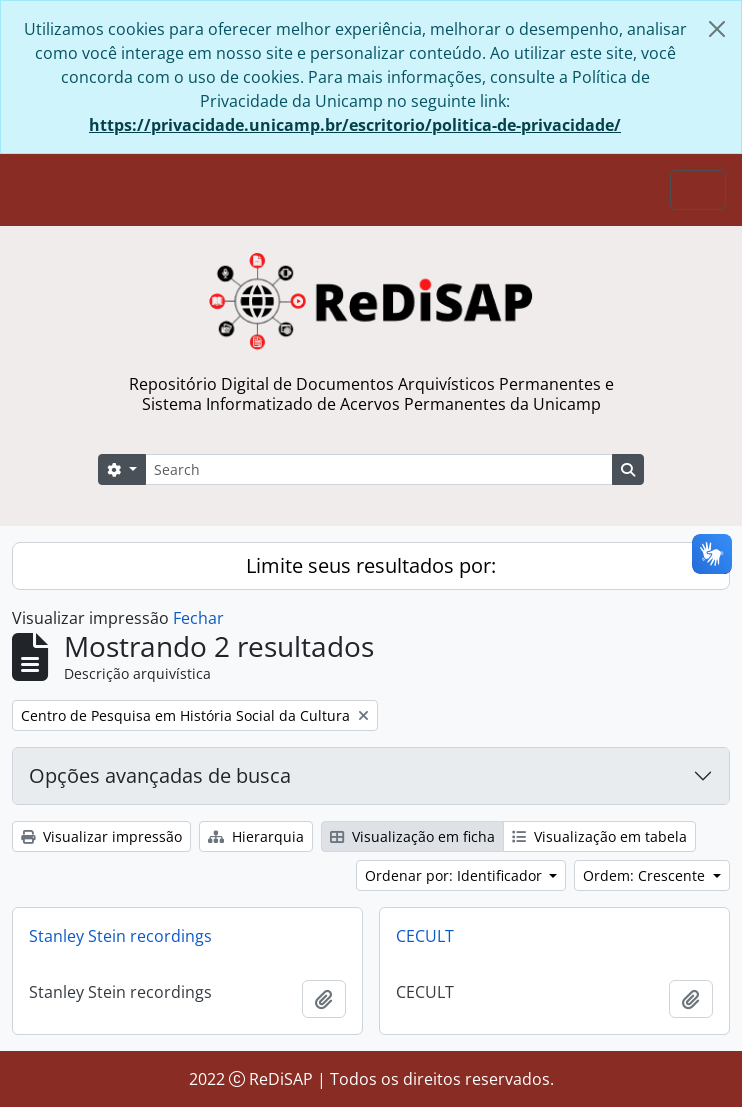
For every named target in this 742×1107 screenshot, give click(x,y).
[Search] (379, 469)
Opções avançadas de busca (160, 775)
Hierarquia (256, 836)
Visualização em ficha (412, 836)
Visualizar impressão (101, 836)
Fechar (198, 618)
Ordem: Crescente (646, 875)
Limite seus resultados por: (371, 565)
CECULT (425, 936)
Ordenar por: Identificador (455, 875)
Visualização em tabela (599, 836)
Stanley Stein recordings (120, 936)
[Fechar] (717, 29)
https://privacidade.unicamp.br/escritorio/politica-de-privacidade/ (355, 125)
